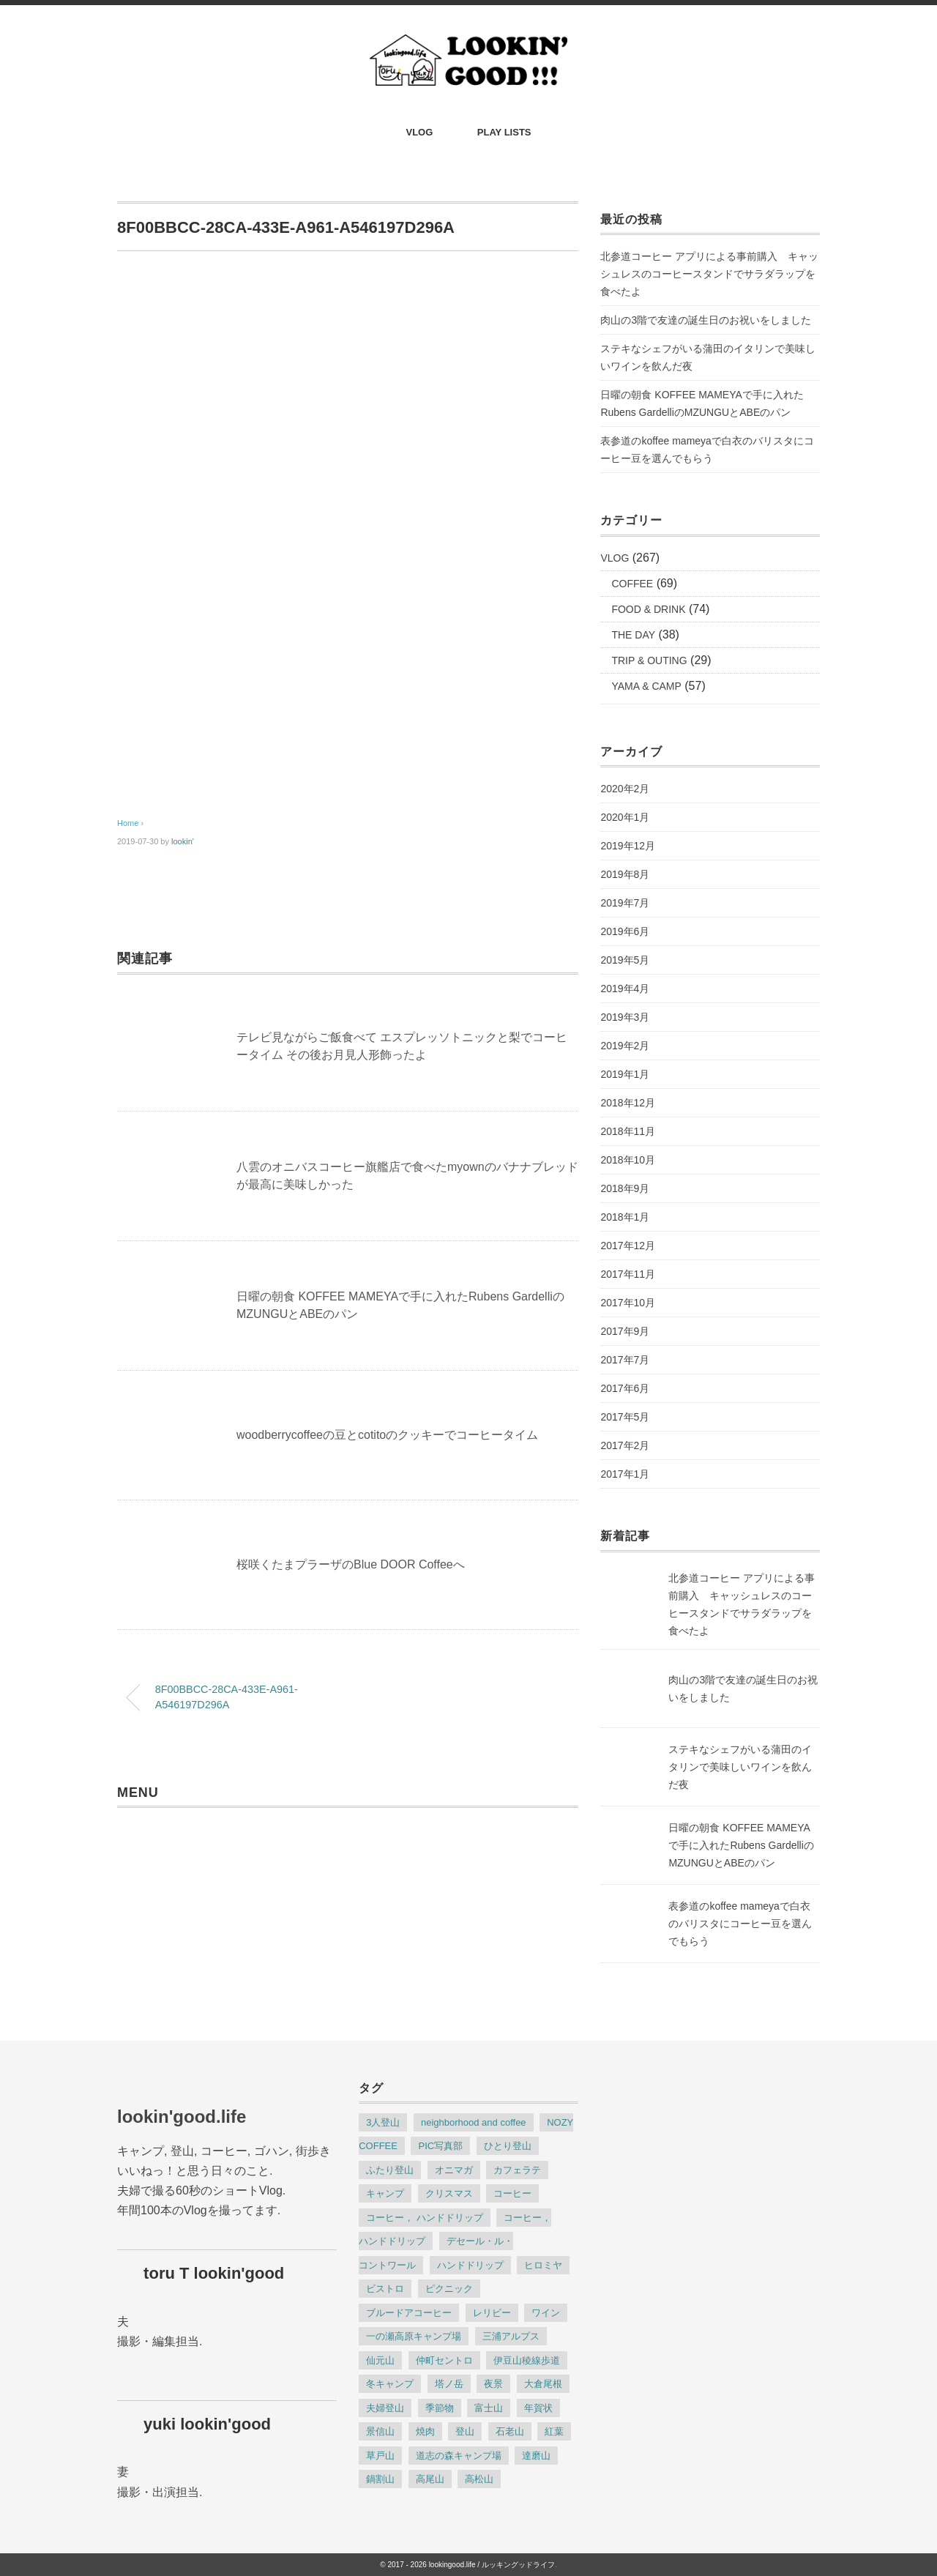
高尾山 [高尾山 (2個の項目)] (430, 2478)
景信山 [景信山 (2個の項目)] (380, 2431)
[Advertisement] (347, 672)
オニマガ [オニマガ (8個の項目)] (454, 2169)
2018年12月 (627, 1103)
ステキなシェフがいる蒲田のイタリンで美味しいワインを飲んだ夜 (707, 357)
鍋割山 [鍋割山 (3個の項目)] (380, 2478)
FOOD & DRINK (648, 609)
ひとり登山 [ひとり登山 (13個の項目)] (507, 2145)
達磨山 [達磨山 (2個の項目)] (536, 2455)
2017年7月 (624, 1360)
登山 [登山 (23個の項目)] (464, 2431)
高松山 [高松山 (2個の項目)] (479, 2478)
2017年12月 (627, 1245)
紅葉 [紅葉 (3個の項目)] (554, 2431)
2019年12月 (627, 846)
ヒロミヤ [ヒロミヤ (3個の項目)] (543, 2265)
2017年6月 (624, 1388)
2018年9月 (624, 1188)
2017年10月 (627, 1303)
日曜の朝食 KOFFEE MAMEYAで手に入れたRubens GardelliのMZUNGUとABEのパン (701, 403)
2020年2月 (624, 788)
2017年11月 (627, 1274)
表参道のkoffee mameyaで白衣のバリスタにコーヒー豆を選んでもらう (706, 449)
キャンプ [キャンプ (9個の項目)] (385, 2193)
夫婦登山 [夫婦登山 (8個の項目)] (385, 2407)
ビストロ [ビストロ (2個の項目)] (385, 2288)
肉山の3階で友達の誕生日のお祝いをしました (705, 320)
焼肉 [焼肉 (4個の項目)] (425, 2431)
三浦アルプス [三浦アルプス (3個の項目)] (511, 2336)
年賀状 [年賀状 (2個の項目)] (538, 2407)
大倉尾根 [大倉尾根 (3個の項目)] (543, 2383)
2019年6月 (624, 931)
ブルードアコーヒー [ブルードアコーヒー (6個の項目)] (409, 2312)
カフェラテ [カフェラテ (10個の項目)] (517, 2169)
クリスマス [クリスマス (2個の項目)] (449, 2193)
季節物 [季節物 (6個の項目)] (439, 2407)
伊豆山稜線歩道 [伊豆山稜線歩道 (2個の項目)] (526, 2360)
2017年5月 (624, 1417)
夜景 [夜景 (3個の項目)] (493, 2383)
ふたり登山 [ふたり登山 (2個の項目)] (390, 2169)
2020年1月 (624, 817)
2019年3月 (624, 1017)
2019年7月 (624, 903)
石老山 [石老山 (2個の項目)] (510, 2431)
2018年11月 (627, 1131)
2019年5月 (624, 960)
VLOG (419, 132)
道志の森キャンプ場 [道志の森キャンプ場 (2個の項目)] (458, 2455)
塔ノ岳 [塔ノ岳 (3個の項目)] (449, 2383)
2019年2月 (624, 1045)
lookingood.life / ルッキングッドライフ (492, 2565)
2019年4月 (624, 988)
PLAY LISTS (504, 132)
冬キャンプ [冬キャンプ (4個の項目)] (390, 2383)
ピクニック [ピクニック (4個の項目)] (449, 2288)
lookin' (182, 841)
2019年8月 (624, 874)
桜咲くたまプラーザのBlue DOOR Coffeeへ (350, 1564)
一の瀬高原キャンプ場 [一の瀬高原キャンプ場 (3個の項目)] (413, 2336)
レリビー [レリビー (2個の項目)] (492, 2312)
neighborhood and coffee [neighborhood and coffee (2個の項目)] (473, 2122)
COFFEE (632, 583)
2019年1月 (624, 1074)
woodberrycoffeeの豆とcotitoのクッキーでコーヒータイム (387, 1435)
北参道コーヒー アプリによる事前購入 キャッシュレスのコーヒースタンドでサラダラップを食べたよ (709, 273)
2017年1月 (624, 1474)
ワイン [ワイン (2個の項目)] (545, 2312)
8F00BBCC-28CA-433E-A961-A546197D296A (226, 1697)
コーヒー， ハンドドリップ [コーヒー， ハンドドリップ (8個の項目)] (424, 2217)
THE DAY (633, 635)
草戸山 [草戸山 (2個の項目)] (380, 2455)
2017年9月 (624, 1331)
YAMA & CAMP (646, 686)
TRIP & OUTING (649, 660)
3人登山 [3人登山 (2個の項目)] (383, 2122)
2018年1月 (624, 1217)
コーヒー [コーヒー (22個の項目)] (512, 2193)
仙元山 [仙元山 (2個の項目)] (380, 2360)
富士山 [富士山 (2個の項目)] (488, 2407)
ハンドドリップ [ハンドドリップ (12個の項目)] (470, 2265)
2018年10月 (627, 1160)
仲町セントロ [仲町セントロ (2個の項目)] (444, 2360)
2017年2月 (624, 1445)
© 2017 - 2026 (403, 2565)
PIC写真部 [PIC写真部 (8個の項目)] (440, 2145)
